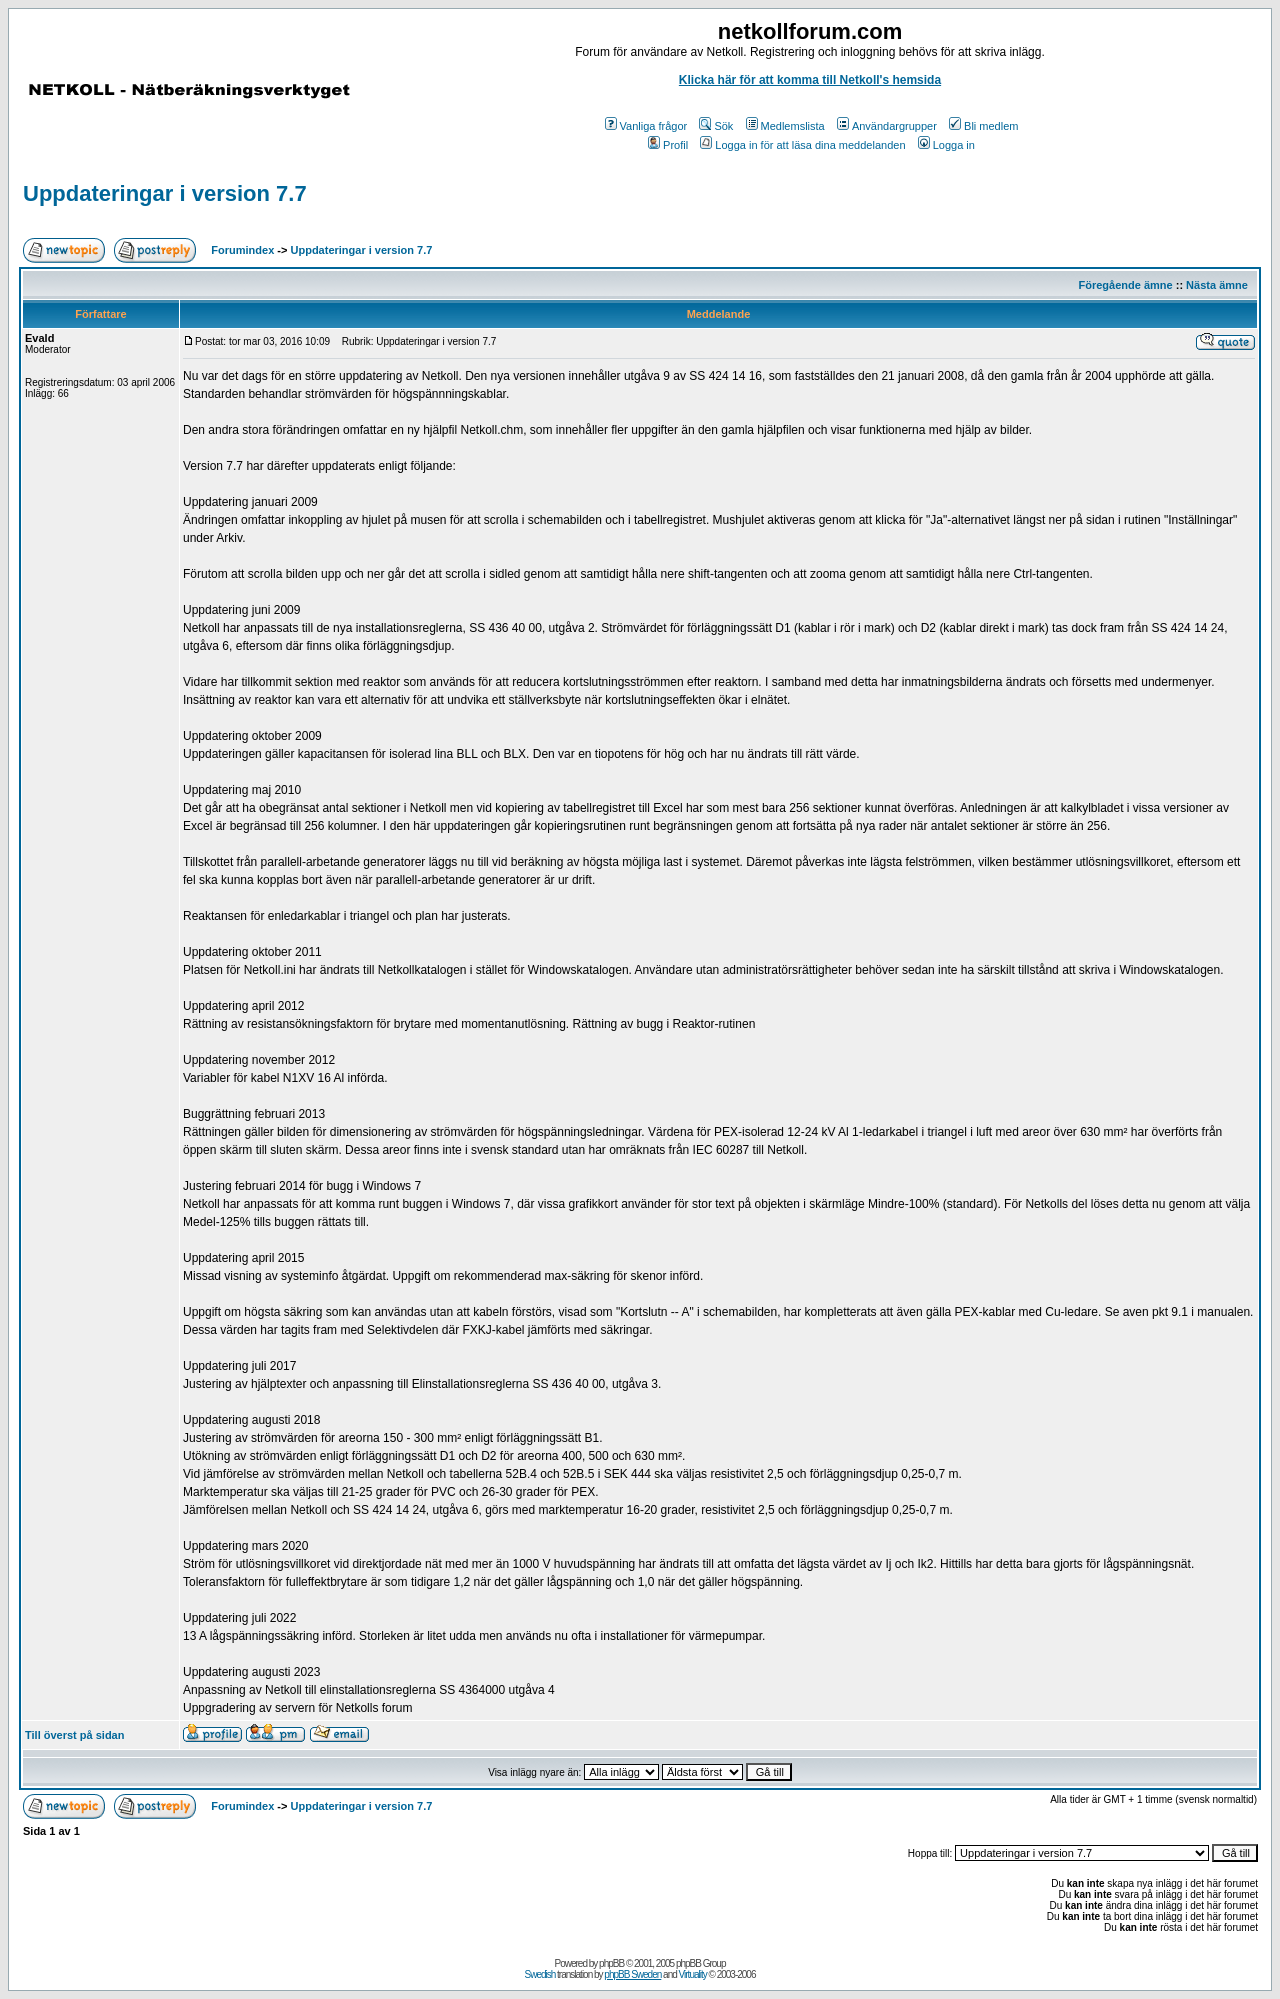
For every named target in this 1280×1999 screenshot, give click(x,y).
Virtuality (693, 1974)
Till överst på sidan (74, 1735)
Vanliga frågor (646, 126)
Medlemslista (785, 126)
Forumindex (242, 250)
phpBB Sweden (632, 1974)
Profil (668, 145)
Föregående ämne (1126, 285)
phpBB (611, 1963)
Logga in (946, 145)
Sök (716, 126)
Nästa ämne (1217, 285)
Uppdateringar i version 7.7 (165, 193)
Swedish (540, 1974)
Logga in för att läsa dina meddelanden (802, 145)
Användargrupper (887, 126)
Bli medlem (983, 126)
